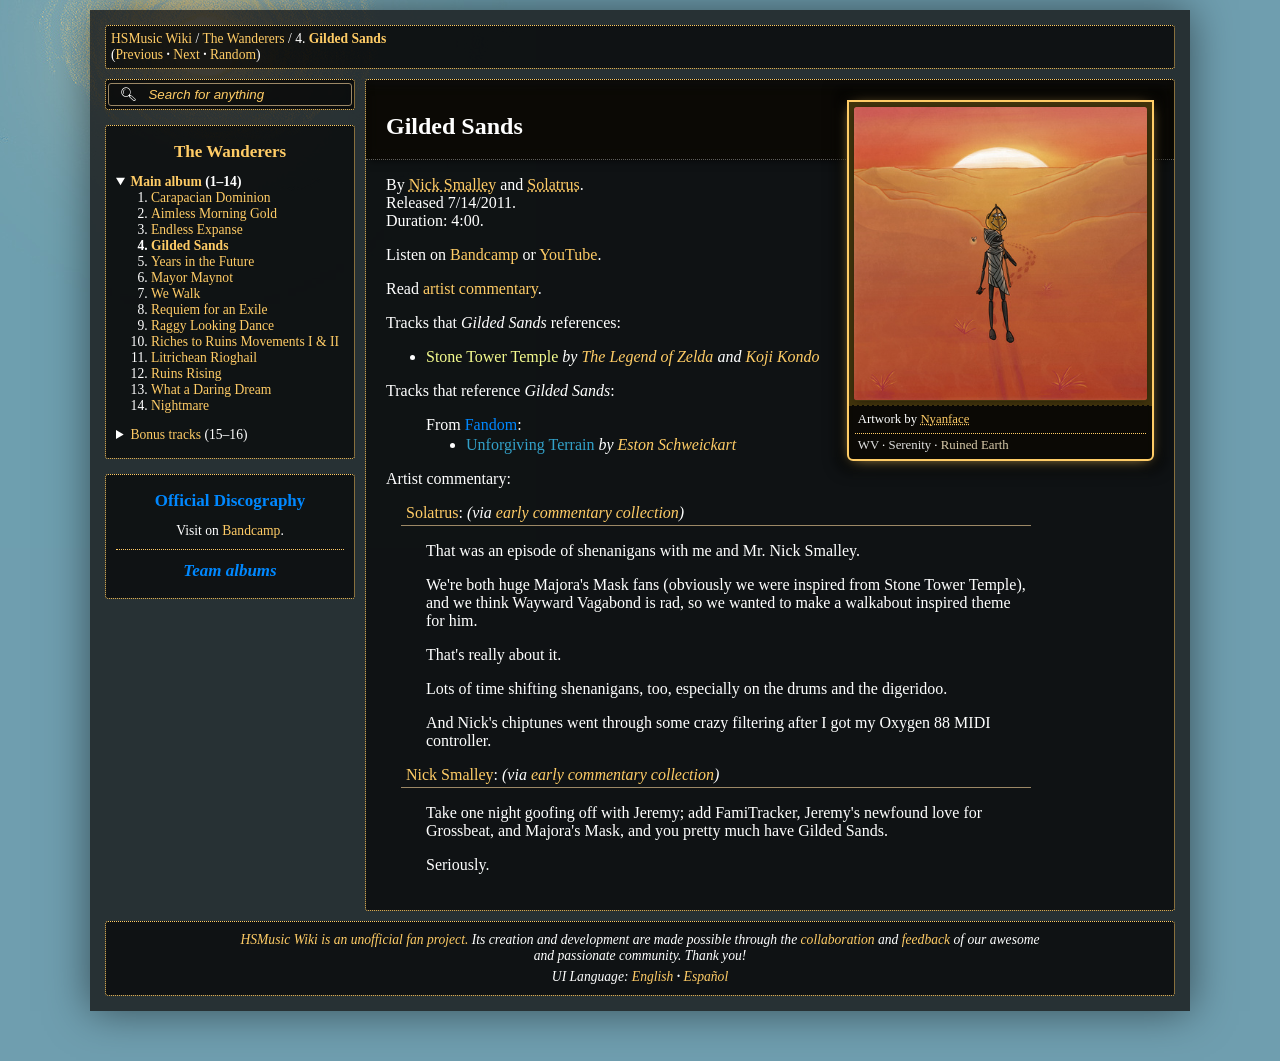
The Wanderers (244, 38)
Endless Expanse (197, 229)
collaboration (838, 939)
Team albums (229, 570)
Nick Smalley (453, 184)
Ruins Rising (186, 373)
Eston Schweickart (677, 444)
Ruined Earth (975, 445)
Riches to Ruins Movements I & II (245, 341)
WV (868, 445)
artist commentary (480, 288)
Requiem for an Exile (209, 309)
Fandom (491, 424)
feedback (926, 939)
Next (186, 54)
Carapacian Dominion (211, 197)
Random (233, 54)
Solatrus (553, 184)
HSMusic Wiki (151, 38)
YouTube (568, 254)
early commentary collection (587, 512)
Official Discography (230, 501)
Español (706, 976)
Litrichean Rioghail (204, 357)
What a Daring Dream (211, 389)
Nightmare (180, 405)
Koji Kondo (782, 356)
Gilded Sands (347, 38)
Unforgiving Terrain (530, 444)
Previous (140, 54)
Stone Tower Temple (492, 356)
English (653, 976)
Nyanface (944, 419)
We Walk (175, 293)
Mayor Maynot (192, 277)
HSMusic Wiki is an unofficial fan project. (354, 939)
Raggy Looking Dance (212, 325)
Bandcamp (251, 530)
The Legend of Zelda (647, 356)
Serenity (910, 445)
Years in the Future (202, 261)
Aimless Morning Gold (214, 213)
